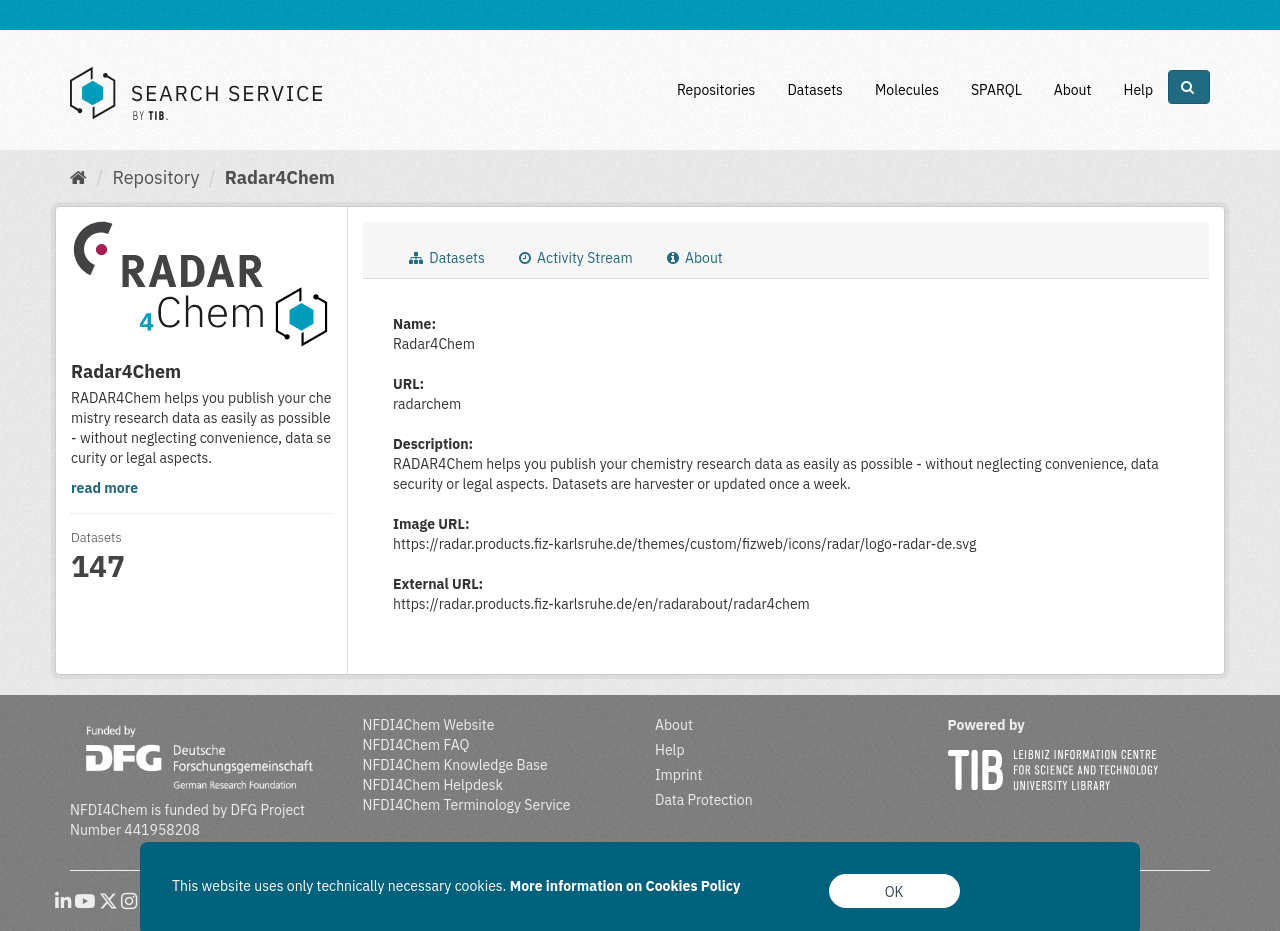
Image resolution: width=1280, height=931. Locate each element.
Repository (155, 177)
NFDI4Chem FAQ (416, 745)
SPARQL (996, 90)
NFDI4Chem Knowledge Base (455, 765)
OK (894, 892)
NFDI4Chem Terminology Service (467, 805)
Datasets (815, 90)
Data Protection (704, 800)
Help (1138, 90)
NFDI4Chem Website (429, 725)
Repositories (716, 90)
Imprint (678, 775)
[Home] (78, 177)
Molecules (907, 90)
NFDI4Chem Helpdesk (433, 785)
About (1073, 90)
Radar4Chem (280, 177)
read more (104, 488)
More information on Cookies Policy (625, 886)
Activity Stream (576, 258)
